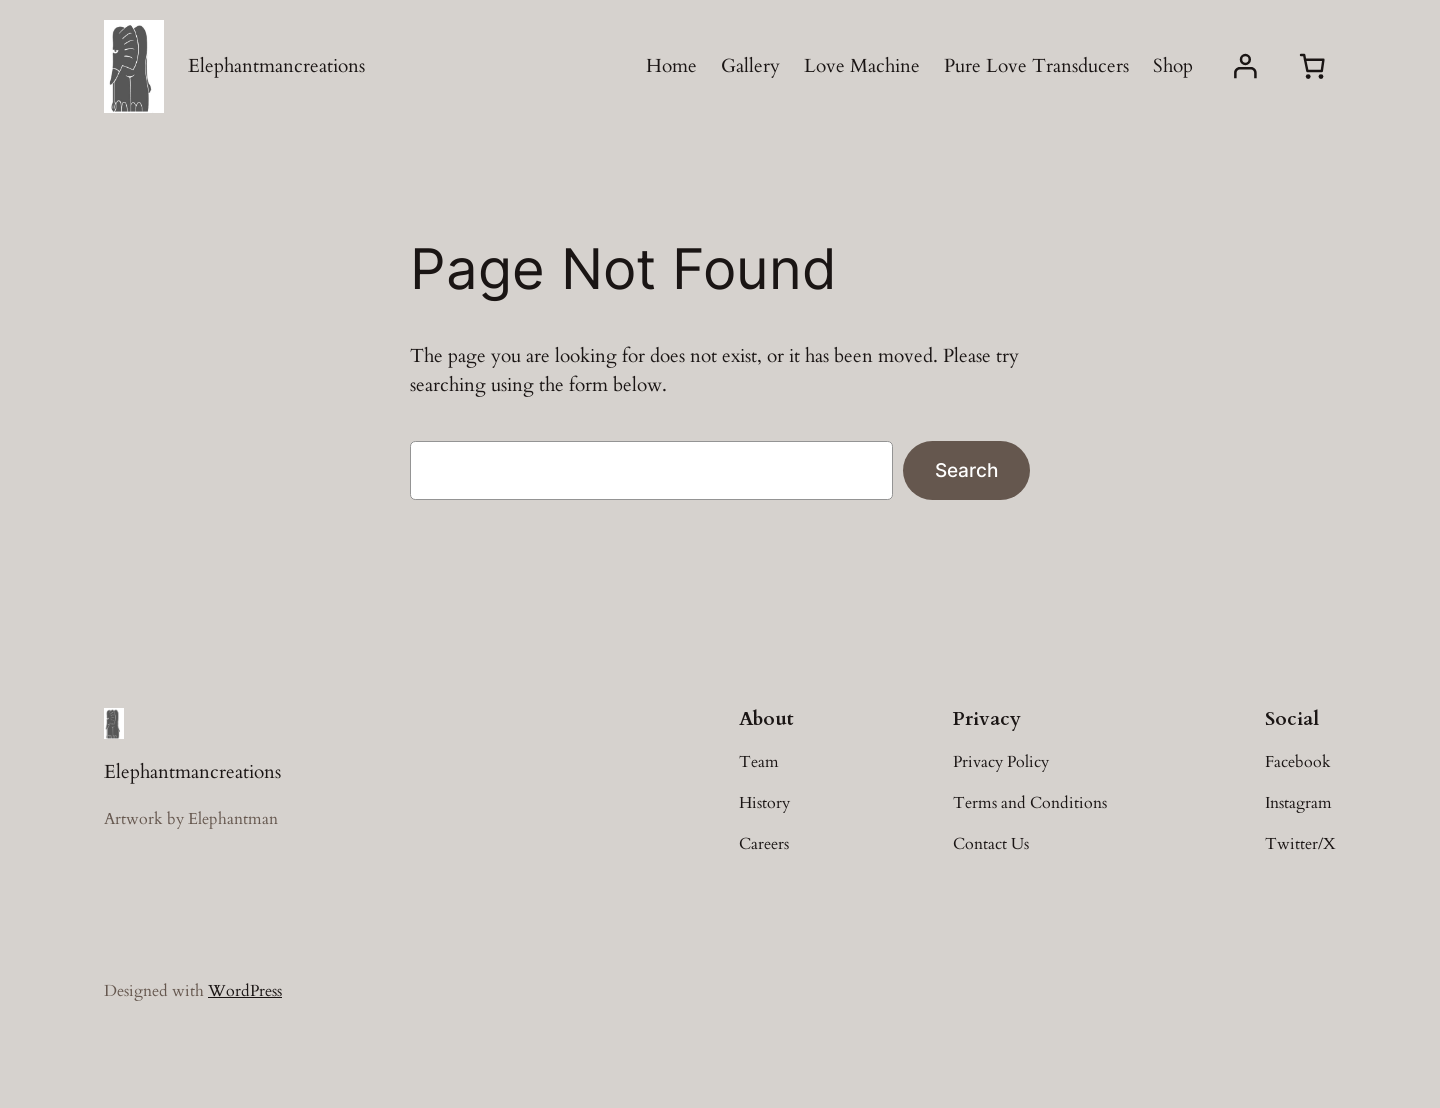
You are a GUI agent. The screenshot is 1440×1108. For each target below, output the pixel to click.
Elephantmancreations (276, 66)
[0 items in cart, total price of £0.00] (1312, 67)
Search (966, 470)
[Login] (1245, 66)
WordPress (245, 991)
